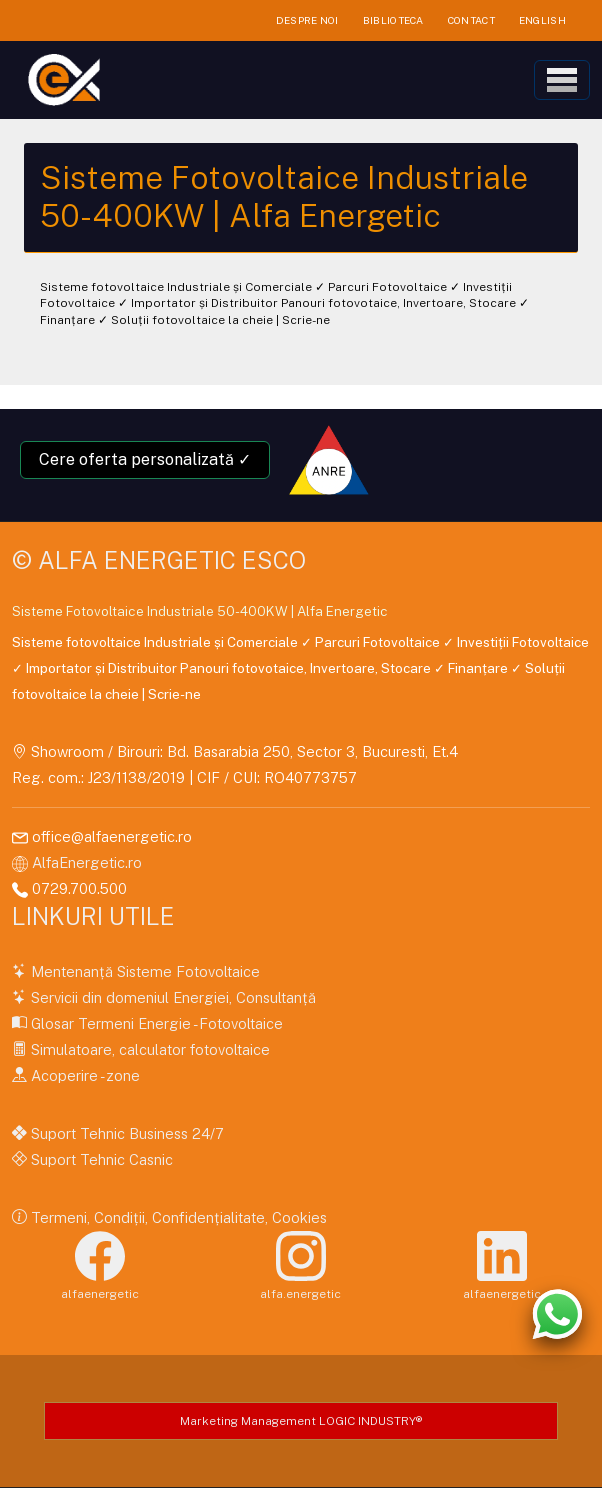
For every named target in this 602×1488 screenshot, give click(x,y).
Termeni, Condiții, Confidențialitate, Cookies (177, 1217)
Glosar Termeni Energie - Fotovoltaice (155, 1023)
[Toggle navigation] (562, 80)
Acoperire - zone (83, 1075)
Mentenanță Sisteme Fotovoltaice (143, 971)
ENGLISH (542, 20)
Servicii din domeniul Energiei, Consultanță (171, 997)
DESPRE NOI (307, 20)
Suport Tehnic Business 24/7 (125, 1133)
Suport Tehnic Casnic (100, 1159)
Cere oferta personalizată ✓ (145, 459)
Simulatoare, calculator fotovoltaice (148, 1049)
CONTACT (471, 20)
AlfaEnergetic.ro (87, 862)
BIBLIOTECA (393, 20)
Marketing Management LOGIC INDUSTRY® (301, 1421)
